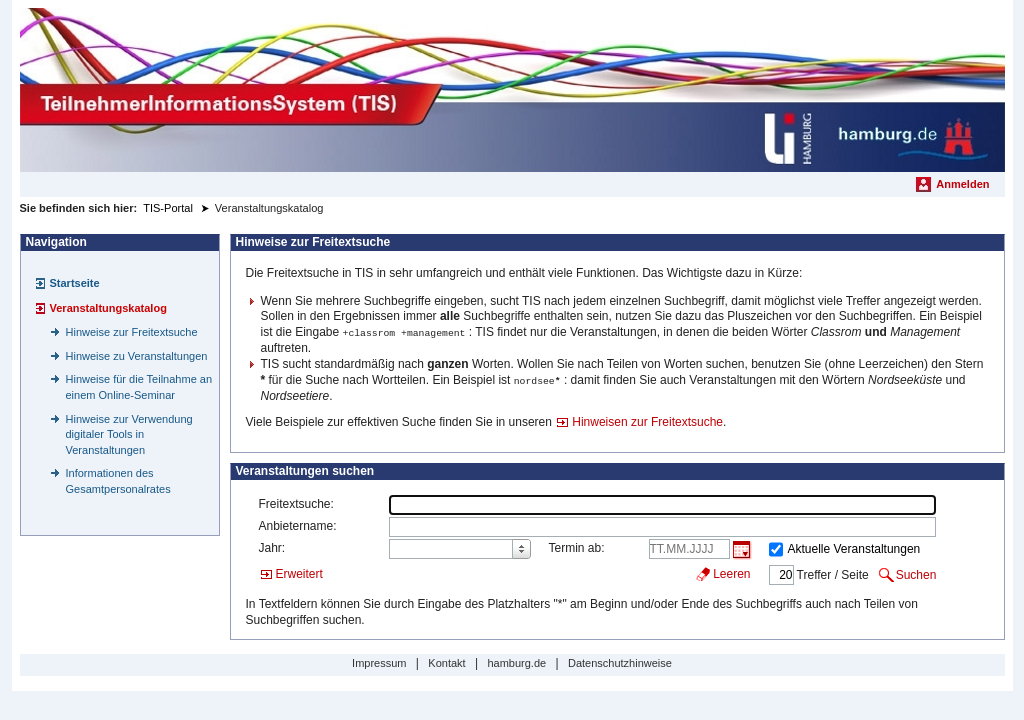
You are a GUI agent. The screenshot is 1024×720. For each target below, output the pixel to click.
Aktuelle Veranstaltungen (854, 547)
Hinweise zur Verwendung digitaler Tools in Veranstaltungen (129, 434)
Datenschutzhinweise (620, 661)
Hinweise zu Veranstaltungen (137, 356)
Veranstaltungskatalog (108, 308)
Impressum (379, 661)
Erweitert (299, 572)
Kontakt (446, 661)
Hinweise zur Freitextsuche (132, 332)
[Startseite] (512, 90)
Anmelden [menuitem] (962, 184)
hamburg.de (516, 661)
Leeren (731, 572)
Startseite (75, 283)
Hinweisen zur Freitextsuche (647, 420)
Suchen (916, 573)
